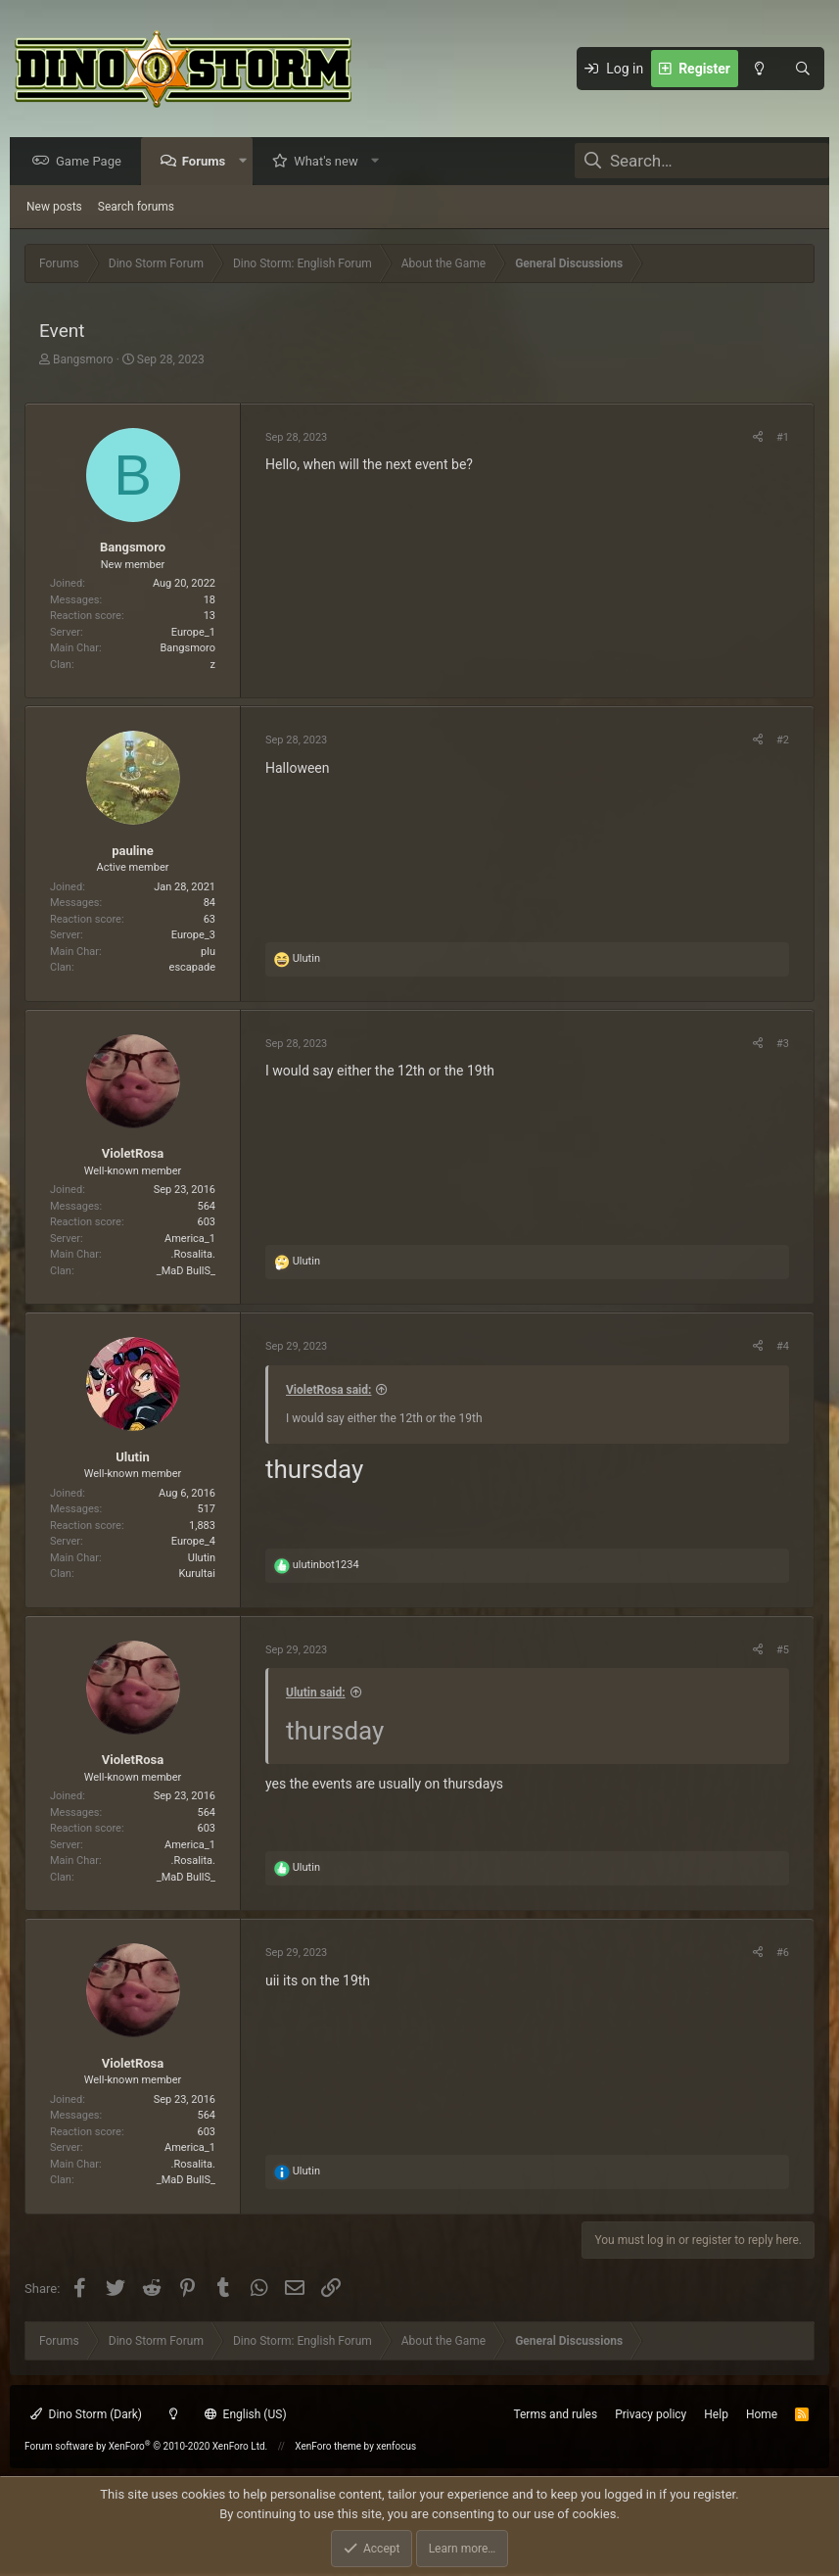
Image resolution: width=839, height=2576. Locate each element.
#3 (782, 1044)
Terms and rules (555, 2414)
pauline (133, 851)
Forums (208, 162)
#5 (782, 1651)
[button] (247, 162)
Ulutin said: (316, 1693)
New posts (54, 208)
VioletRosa (132, 1154)
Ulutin (132, 1458)
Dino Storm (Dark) (86, 2414)
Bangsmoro (83, 360)
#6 (782, 1953)
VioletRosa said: (328, 1391)
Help (716, 2414)
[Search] (802, 68)
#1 (782, 438)
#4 (782, 1347)
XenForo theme (328, 2446)
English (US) (246, 2414)
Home (761, 2414)
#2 (782, 741)
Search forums (136, 208)
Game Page (93, 162)
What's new (331, 162)
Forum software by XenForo (145, 2446)
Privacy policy (650, 2414)
